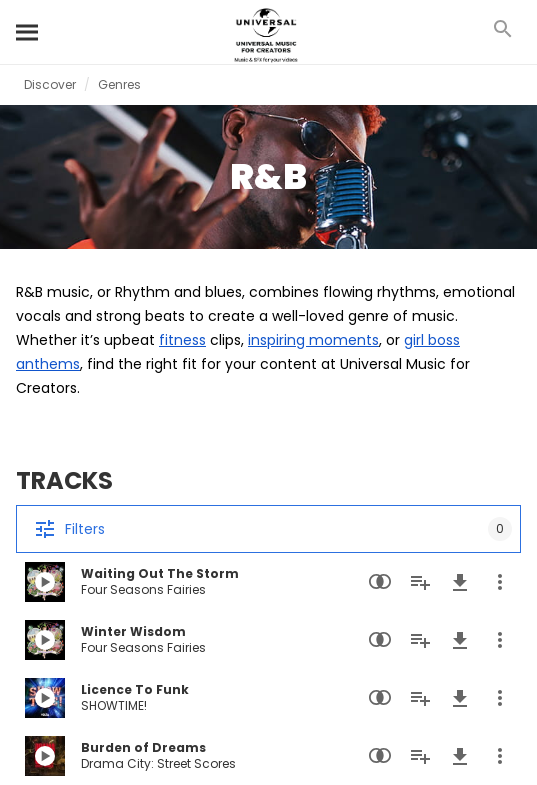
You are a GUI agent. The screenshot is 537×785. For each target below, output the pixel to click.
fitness (182, 340)
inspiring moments (313, 340)
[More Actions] (500, 582)
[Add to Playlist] (420, 582)
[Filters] (268, 529)
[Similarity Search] (380, 582)
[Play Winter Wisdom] (45, 640)
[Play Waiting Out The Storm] (45, 582)
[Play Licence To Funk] (45, 698)
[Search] (28, 32)
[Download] (460, 582)
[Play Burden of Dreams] (45, 756)
